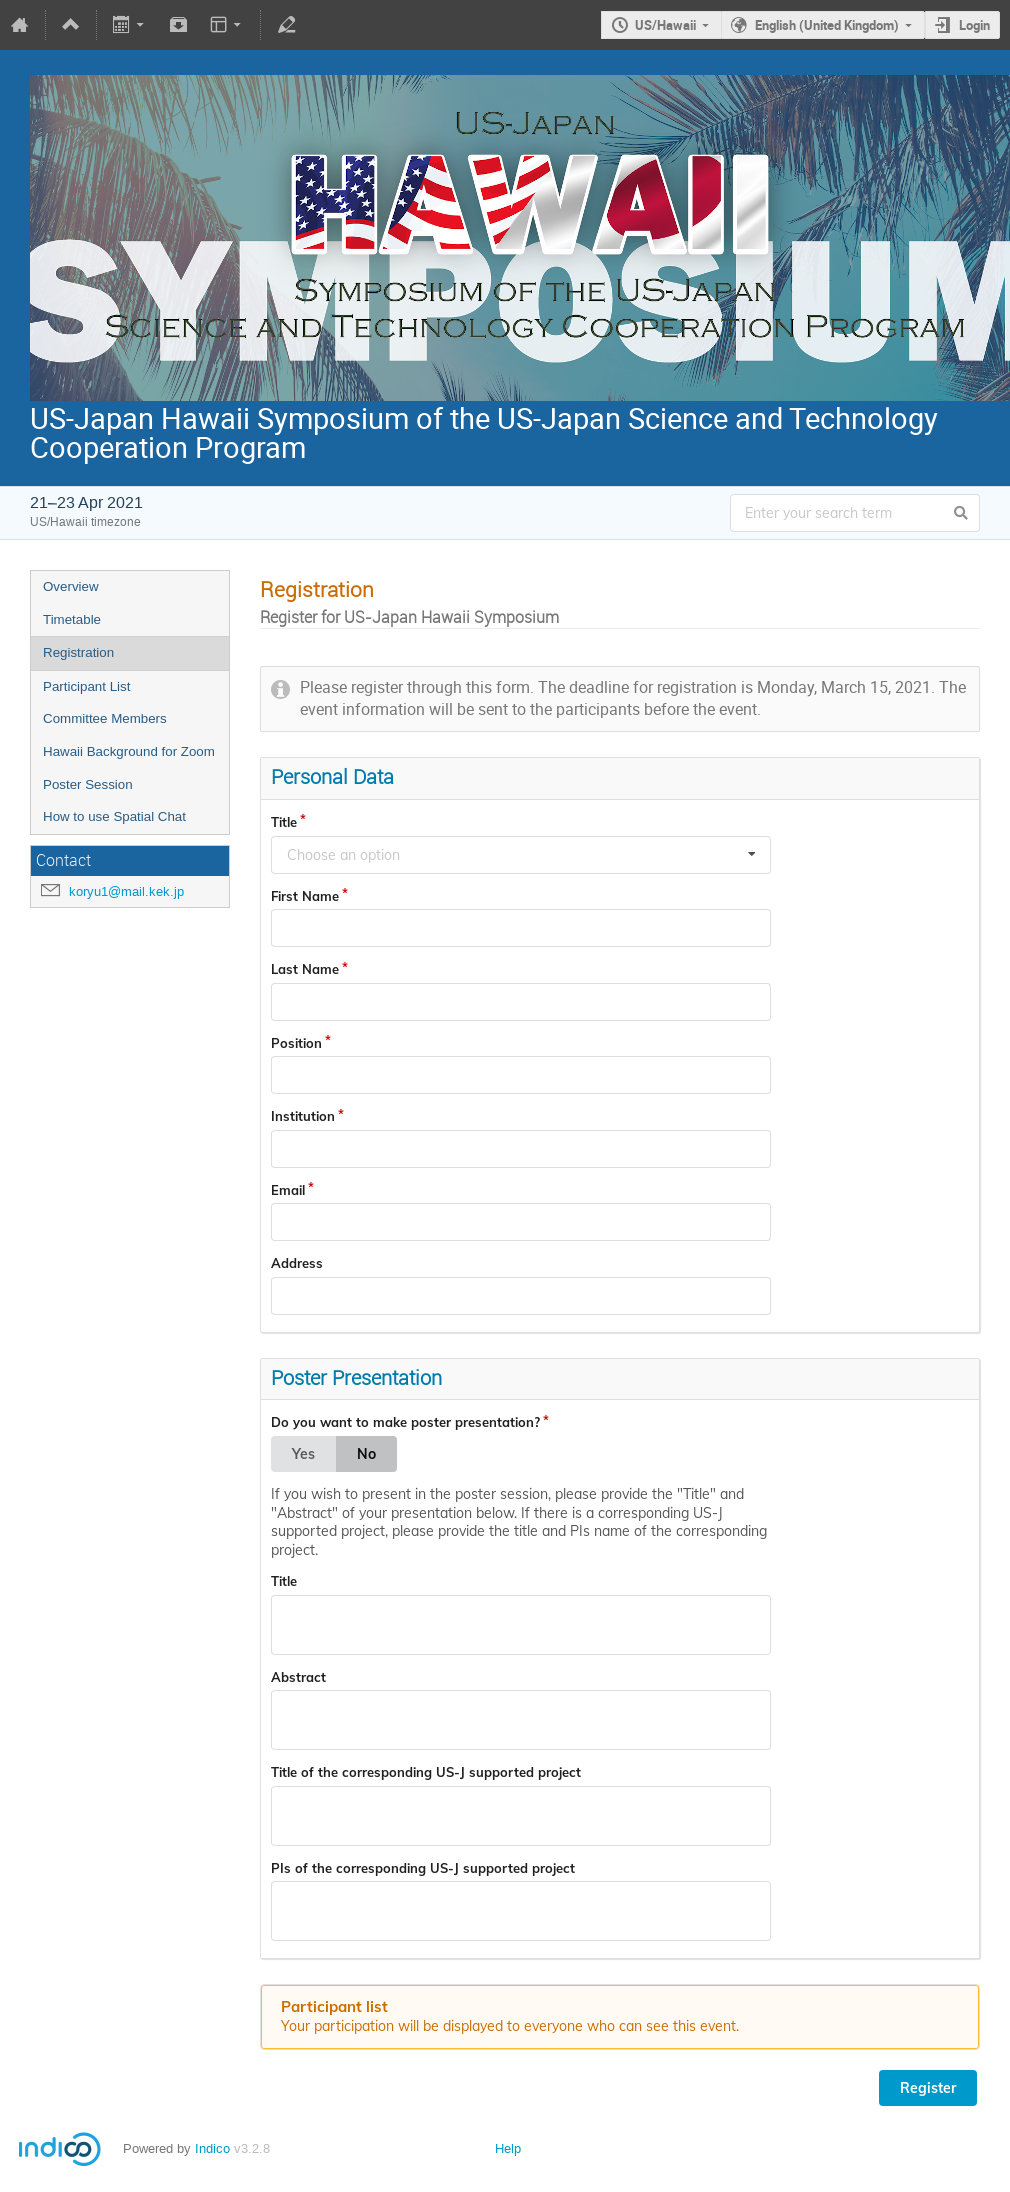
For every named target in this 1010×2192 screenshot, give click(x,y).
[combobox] (521, 855)
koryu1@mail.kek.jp (126, 891)
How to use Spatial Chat (114, 816)
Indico (212, 2148)
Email (288, 1190)
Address (297, 1263)
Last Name (305, 969)
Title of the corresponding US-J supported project (426, 1772)
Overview (71, 586)
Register (928, 2088)
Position (296, 1043)
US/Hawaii (665, 25)
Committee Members (105, 718)
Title (284, 822)
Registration (78, 652)
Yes (303, 1454)
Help (508, 2148)
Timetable (72, 619)
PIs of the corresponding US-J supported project (423, 1868)
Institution (303, 1116)
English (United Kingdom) (827, 25)
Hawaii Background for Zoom (129, 751)
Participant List (86, 686)
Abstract (298, 1677)
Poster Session (88, 784)
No (366, 1454)
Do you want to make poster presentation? (405, 1422)
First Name (305, 896)
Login (974, 25)
